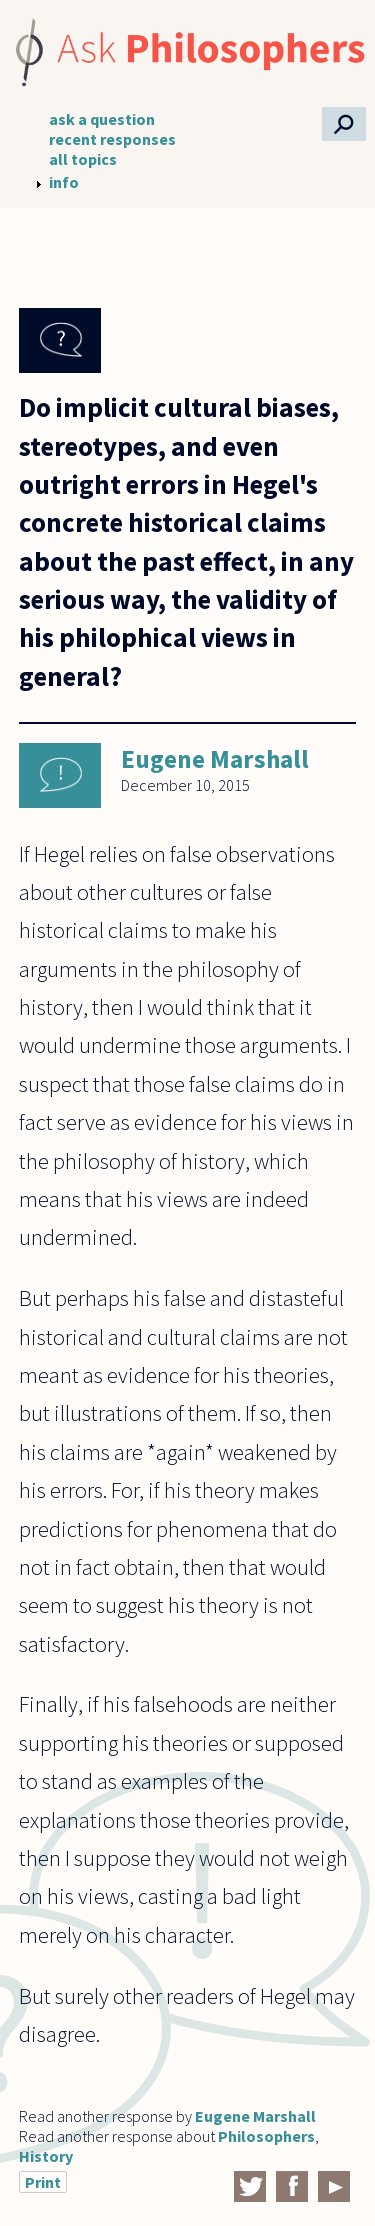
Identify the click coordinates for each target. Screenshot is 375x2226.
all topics (83, 159)
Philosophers (266, 2136)
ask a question (102, 119)
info (64, 182)
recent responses (112, 139)
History (46, 2156)
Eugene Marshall (215, 759)
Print (43, 2182)
